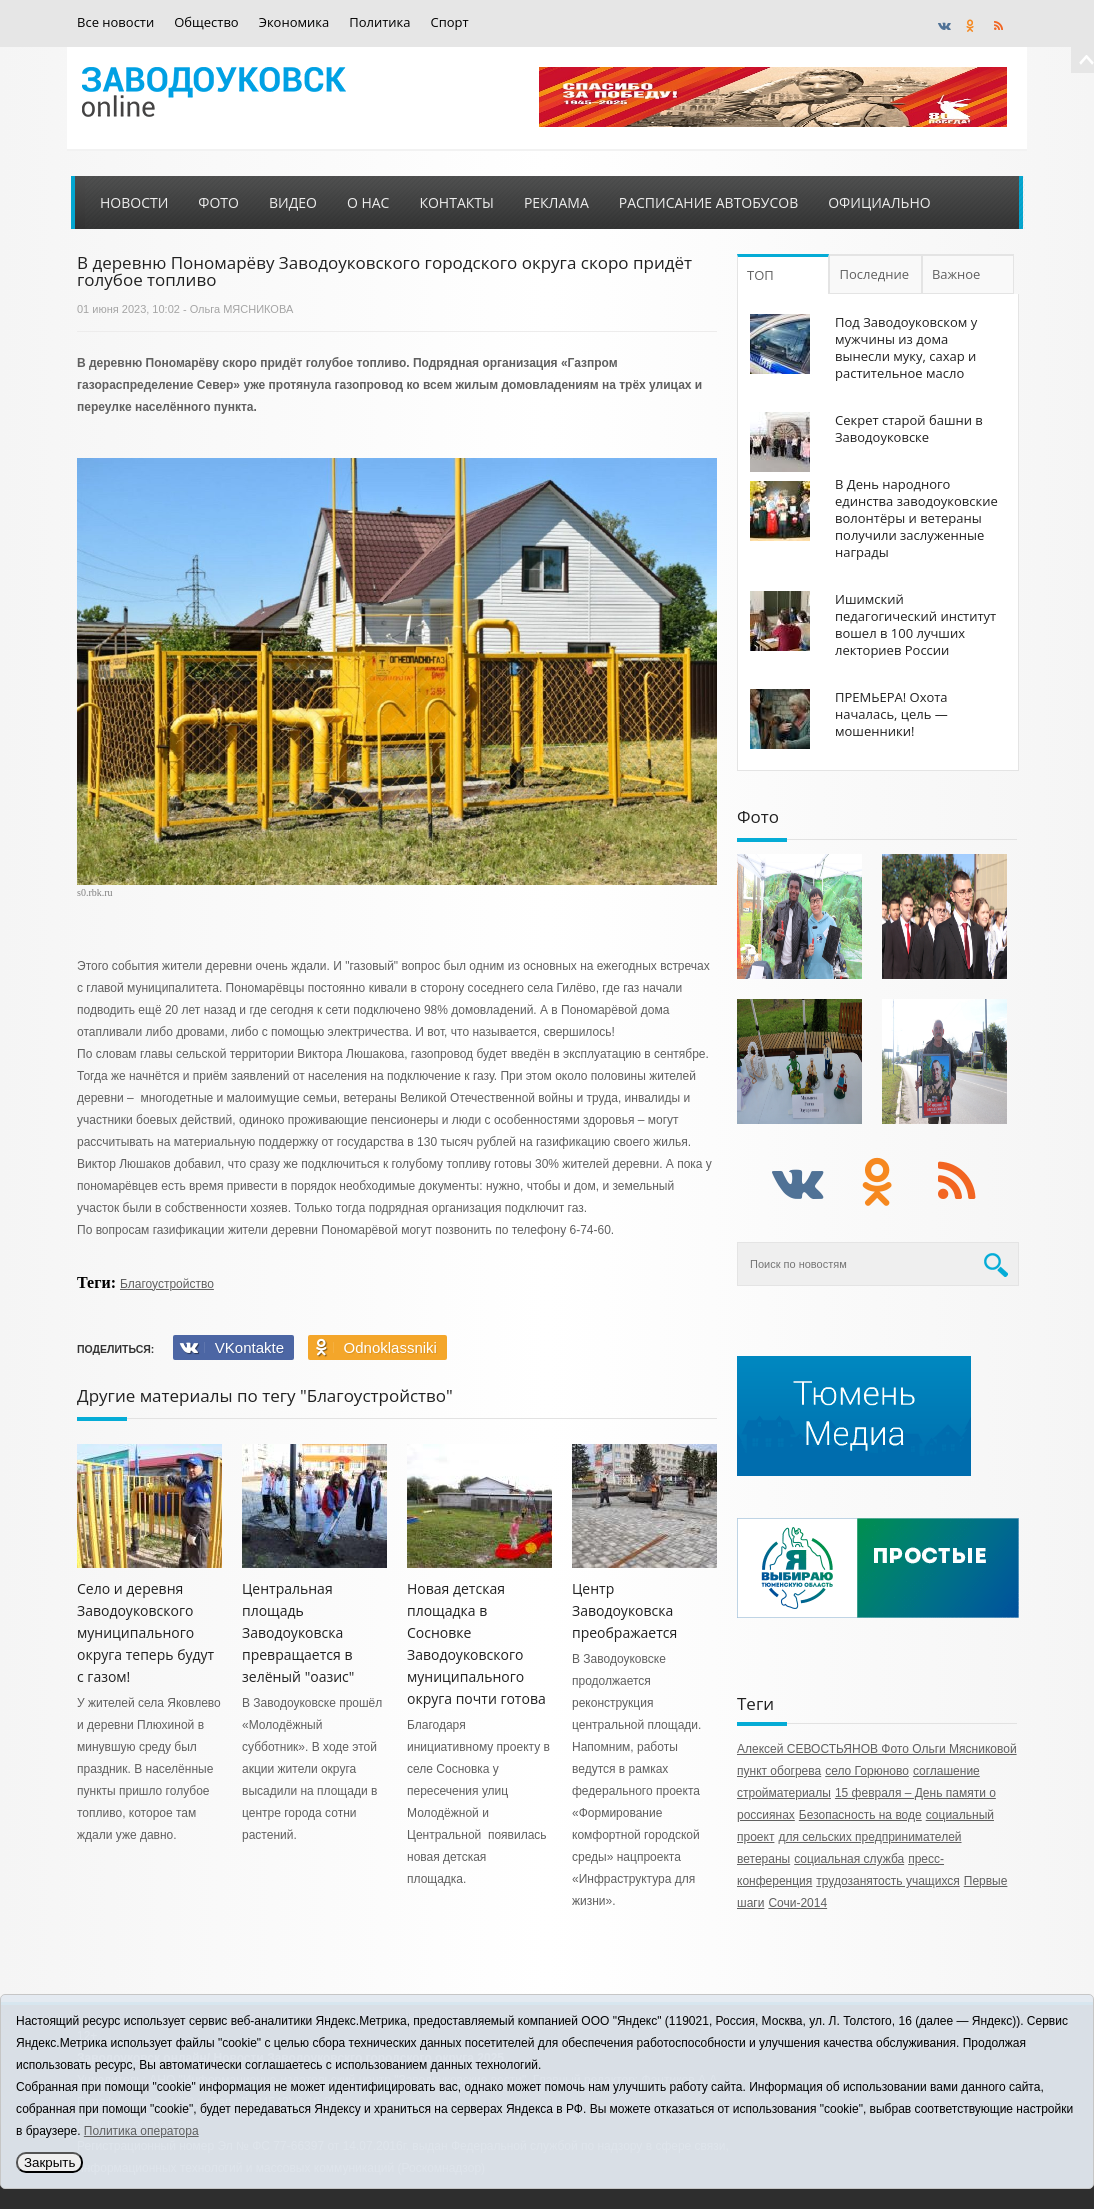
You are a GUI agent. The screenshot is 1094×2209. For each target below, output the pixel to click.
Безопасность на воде (860, 1815)
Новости (134, 202)
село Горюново (867, 1771)
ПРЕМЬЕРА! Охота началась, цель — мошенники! (891, 714)
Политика (379, 22)
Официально (879, 202)
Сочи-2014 (797, 1903)
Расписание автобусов (708, 202)
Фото (218, 202)
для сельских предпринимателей (869, 1837)
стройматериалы (784, 1793)
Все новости (115, 22)
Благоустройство (167, 1284)
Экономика (294, 22)
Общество (206, 22)
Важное (958, 274)
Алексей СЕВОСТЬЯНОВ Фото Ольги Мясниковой (877, 1749)
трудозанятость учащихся (887, 1881)
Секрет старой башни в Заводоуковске (909, 428)
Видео (293, 202)
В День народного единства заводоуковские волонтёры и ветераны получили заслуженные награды (916, 518)
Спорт (450, 22)
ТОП (760, 275)
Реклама (556, 202)
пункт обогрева (779, 1771)
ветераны (763, 1859)
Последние (875, 274)
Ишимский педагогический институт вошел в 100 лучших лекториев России (915, 624)
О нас (368, 202)
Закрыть (49, 2162)
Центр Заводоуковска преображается (624, 1610)
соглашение (946, 1771)
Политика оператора (141, 2131)
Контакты (456, 202)
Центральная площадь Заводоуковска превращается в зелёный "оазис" (298, 1632)
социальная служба (849, 1859)
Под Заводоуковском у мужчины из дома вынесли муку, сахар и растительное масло (906, 347)
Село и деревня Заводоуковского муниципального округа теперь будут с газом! (145, 1632)
